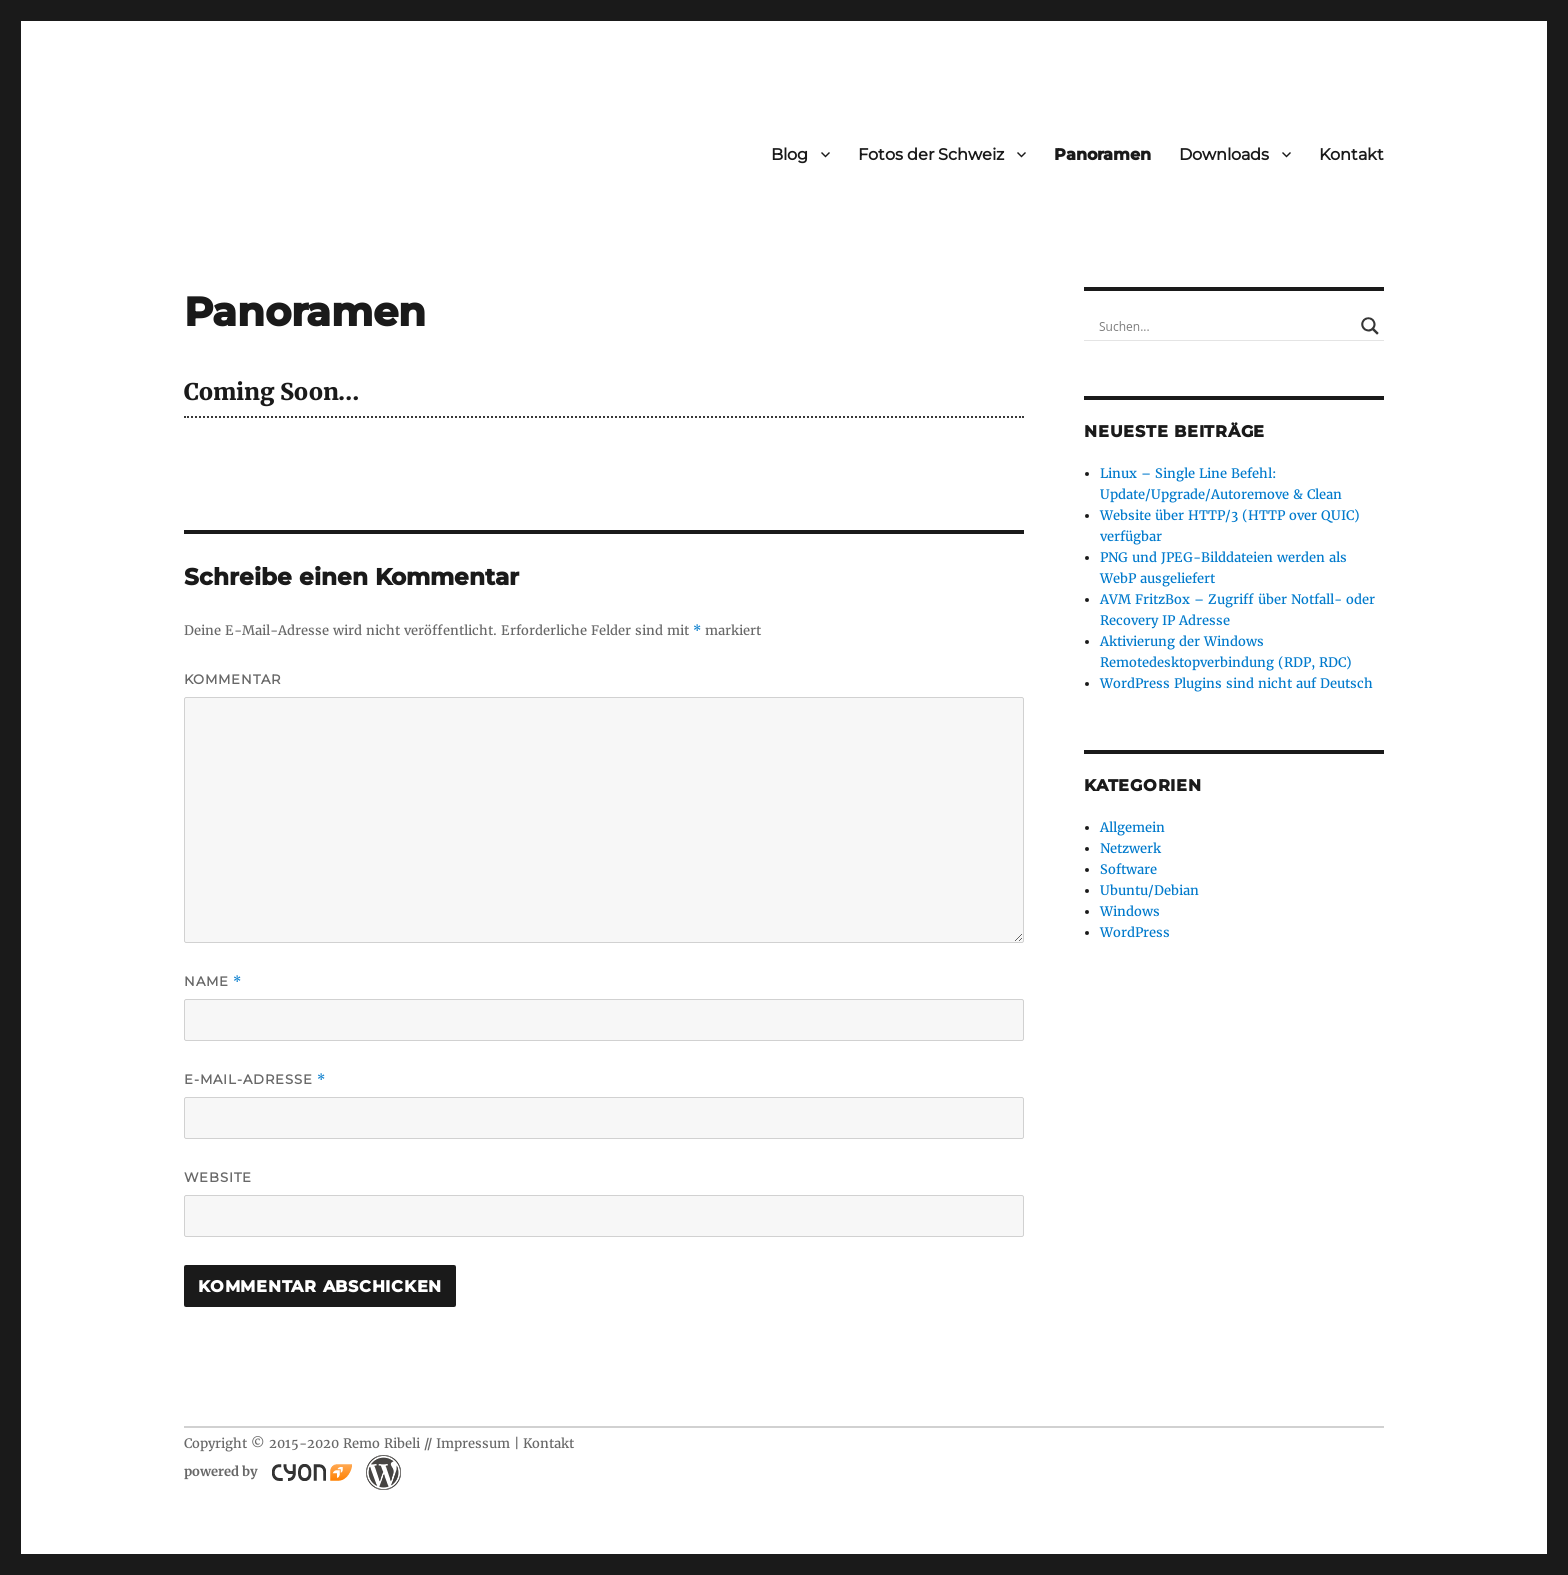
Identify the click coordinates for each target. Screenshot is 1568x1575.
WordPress (1135, 932)
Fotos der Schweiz (931, 154)
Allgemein (1132, 827)
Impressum (473, 1443)
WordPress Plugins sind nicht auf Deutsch (1236, 683)
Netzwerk (1130, 848)
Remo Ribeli (381, 1443)
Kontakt (1351, 154)
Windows (1130, 911)
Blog (789, 154)
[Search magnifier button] (1370, 326)
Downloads (1224, 154)
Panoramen (1102, 154)
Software (1128, 869)
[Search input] (1225, 326)
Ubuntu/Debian (1149, 890)
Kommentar (232, 679)
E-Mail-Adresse (255, 1079)
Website (218, 1177)
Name (213, 981)
